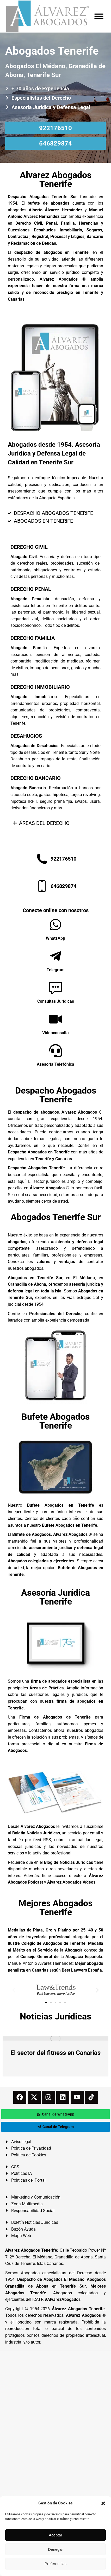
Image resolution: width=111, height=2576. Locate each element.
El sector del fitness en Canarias (55, 2052)
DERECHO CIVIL (29, 547)
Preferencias (55, 2563)
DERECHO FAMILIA (32, 638)
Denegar (55, 2549)
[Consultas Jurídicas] (55, 987)
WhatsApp (55, 938)
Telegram (56, 969)
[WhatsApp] (55, 924)
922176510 (55, 128)
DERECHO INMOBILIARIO (40, 687)
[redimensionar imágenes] (55, 2038)
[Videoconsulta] (55, 1019)
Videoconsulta (55, 1032)
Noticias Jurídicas (55, 2016)
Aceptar (55, 2535)
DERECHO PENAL (30, 589)
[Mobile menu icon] (99, 16)
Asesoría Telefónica (55, 1064)
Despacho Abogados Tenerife (55, 1094)
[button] (103, 2503)
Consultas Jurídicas (55, 1001)
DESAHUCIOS (26, 736)
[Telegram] (55, 956)
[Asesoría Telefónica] (55, 1050)
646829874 (55, 143)
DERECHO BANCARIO (35, 778)
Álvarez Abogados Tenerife (78, 2308)
